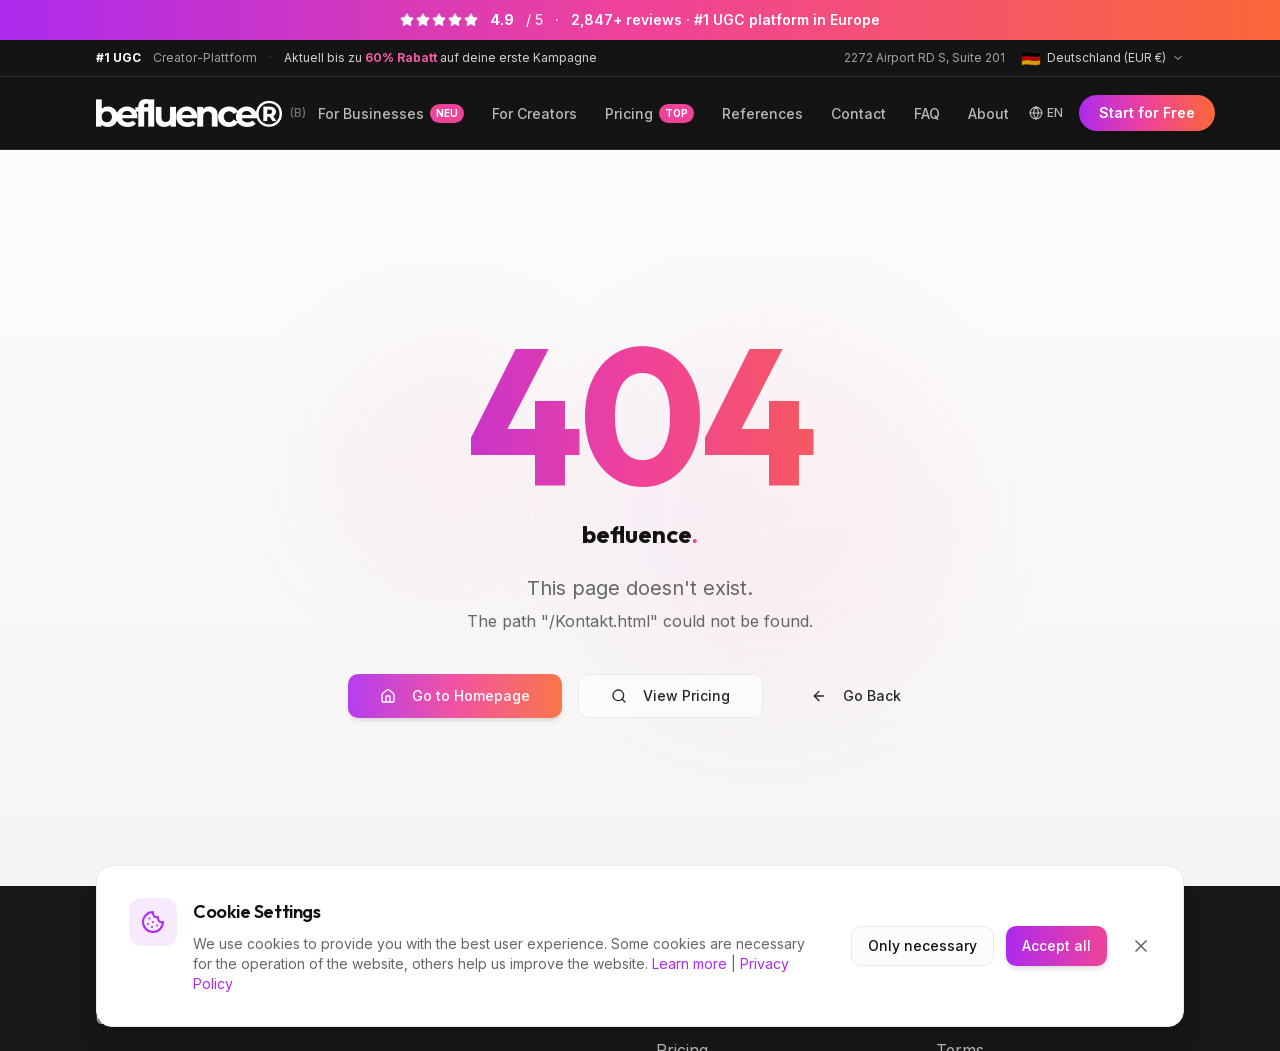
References (762, 113)
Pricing (649, 113)
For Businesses (391, 113)
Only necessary (922, 945)
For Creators (534, 113)
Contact (858, 113)
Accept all (1056, 945)
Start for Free (1147, 112)
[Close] (1141, 946)
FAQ (927, 113)
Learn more (689, 963)
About (988, 113)
